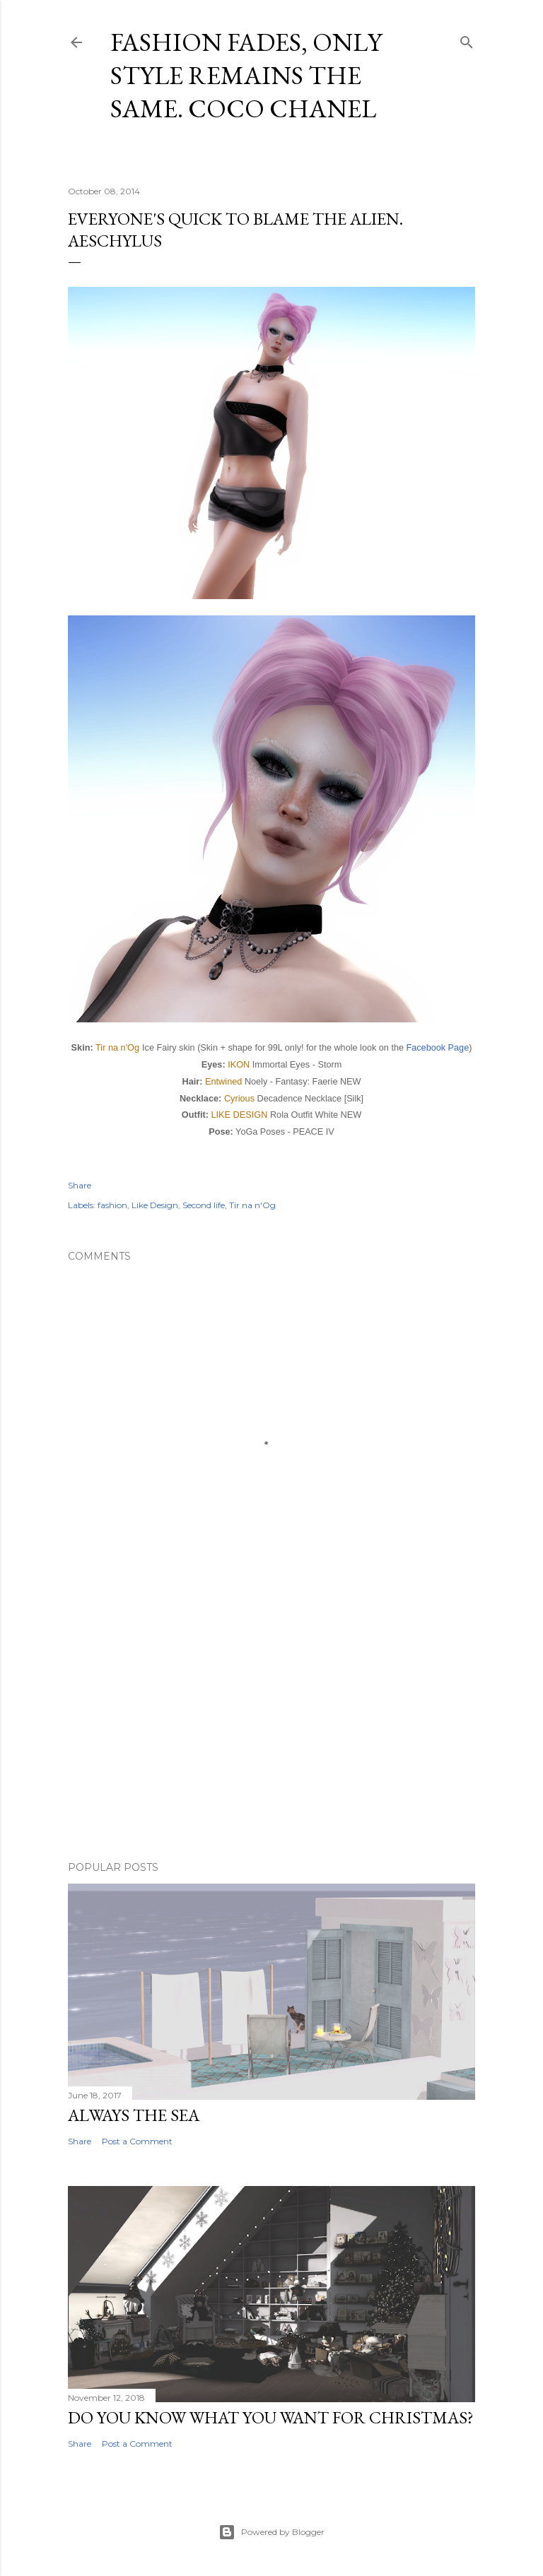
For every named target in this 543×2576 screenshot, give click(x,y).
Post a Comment (137, 2141)
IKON (239, 1064)
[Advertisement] (271, 1727)
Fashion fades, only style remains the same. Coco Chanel (246, 75)
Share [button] (79, 1185)
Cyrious (239, 1098)
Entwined (223, 1081)
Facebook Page (438, 1048)
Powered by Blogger (271, 2532)
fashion (112, 1205)
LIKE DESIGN (239, 1114)
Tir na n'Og (117, 1047)
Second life (203, 1205)
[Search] (466, 39)
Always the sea (133, 2115)
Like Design (155, 1205)
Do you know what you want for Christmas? (271, 2417)
